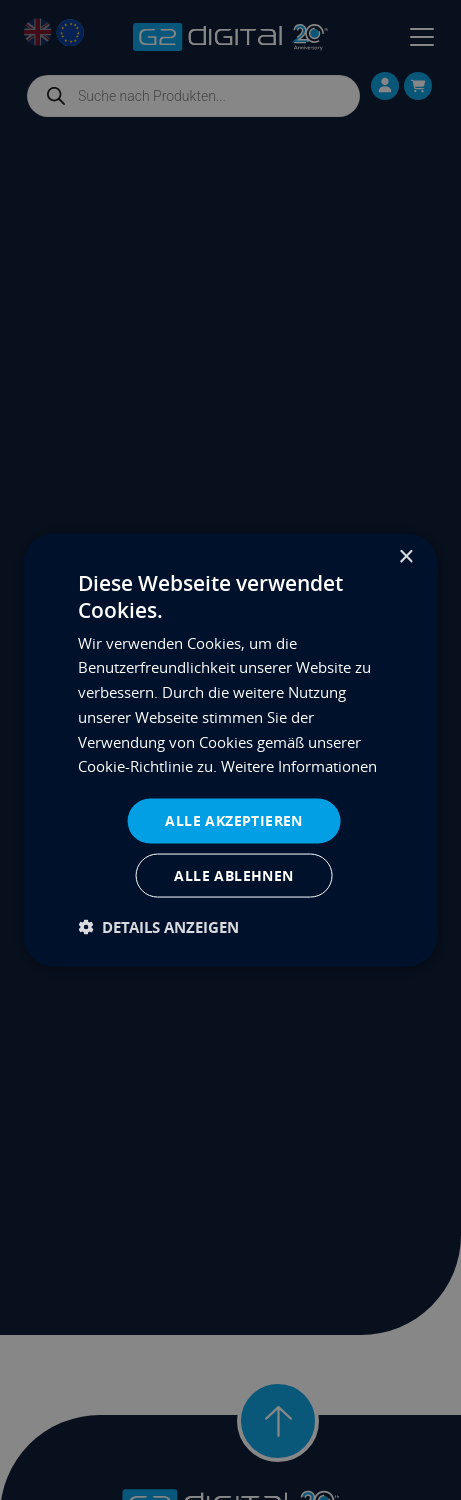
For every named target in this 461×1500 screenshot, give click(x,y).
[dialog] (230, 750)
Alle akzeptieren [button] (233, 820)
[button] (158, 926)
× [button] (405, 557)
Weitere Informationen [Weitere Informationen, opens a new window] (299, 766)
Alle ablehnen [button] (233, 874)
